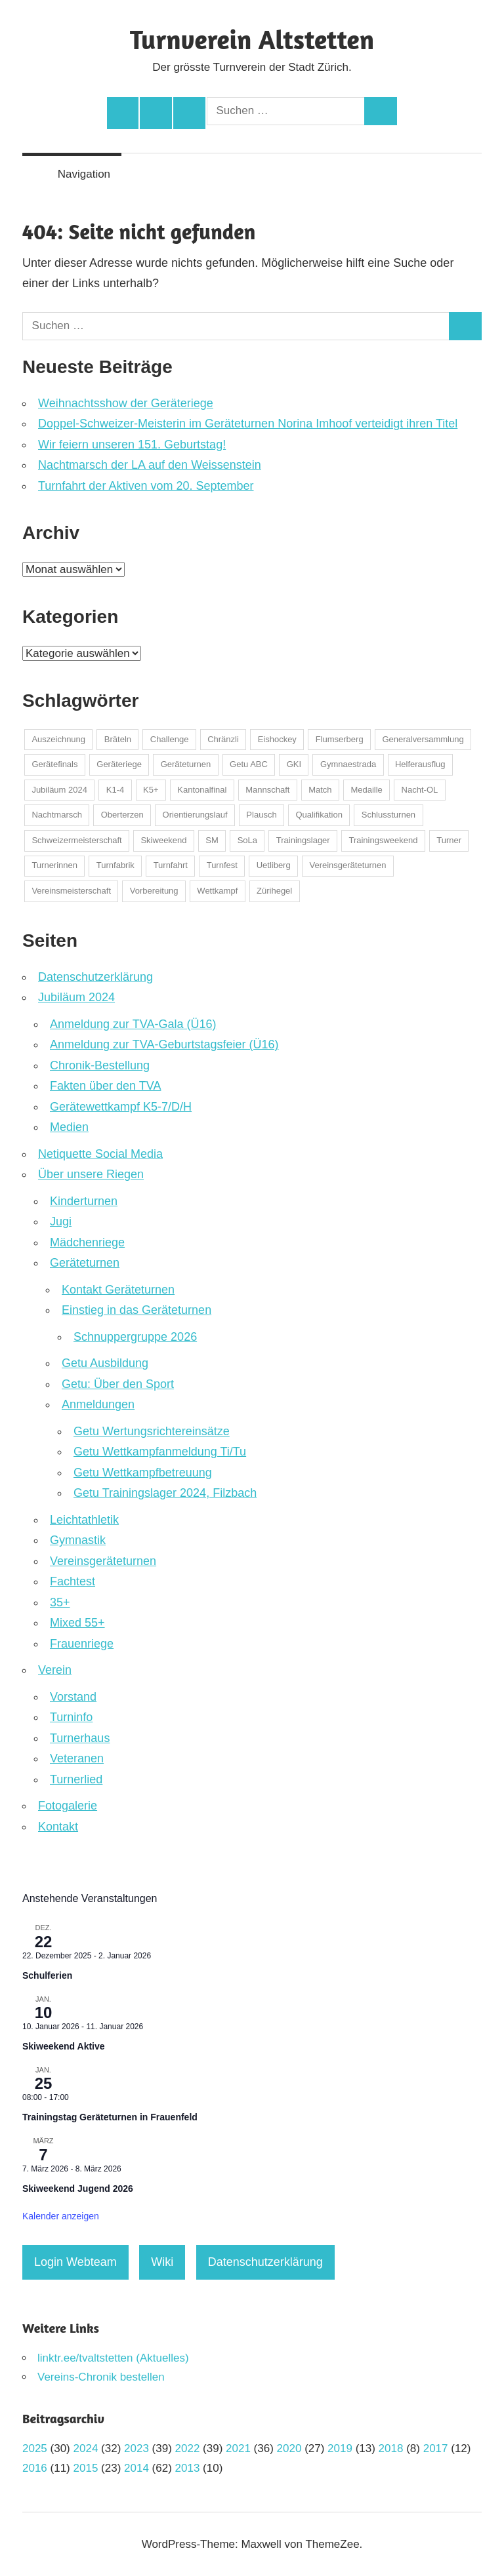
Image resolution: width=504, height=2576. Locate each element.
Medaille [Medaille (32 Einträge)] (366, 790)
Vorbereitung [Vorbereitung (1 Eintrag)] (154, 891)
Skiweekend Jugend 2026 (77, 2188)
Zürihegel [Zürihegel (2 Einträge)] (274, 891)
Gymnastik (78, 1540)
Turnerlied (76, 1779)
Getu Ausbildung (105, 1363)
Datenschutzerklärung (95, 976)
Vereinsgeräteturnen (103, 1561)
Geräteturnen (84, 1262)
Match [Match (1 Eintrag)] (319, 790)
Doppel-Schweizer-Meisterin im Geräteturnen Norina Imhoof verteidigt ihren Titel (247, 423)
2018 (391, 2448)
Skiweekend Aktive (63, 2046)
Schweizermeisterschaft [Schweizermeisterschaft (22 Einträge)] (76, 840)
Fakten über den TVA (105, 1085)
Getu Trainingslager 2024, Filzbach (165, 1492)
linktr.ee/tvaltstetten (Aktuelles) (113, 2358)
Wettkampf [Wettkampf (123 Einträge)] (217, 891)
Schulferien (47, 1975)
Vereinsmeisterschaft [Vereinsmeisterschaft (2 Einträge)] (71, 891)
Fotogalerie (67, 1805)
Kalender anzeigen (60, 2216)
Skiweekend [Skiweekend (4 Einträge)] (163, 840)
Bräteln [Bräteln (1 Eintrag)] (117, 739)
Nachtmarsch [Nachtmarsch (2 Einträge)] (57, 815)
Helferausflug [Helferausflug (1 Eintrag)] (420, 764)
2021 (238, 2448)
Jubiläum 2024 (76, 997)
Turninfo (71, 1717)
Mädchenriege (87, 1242)
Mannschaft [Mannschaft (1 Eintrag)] (267, 790)
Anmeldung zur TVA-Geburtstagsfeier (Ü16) (164, 1044)
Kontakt (58, 1826)
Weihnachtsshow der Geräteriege (125, 403)
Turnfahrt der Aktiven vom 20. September (146, 485)
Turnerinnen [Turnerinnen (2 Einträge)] (54, 865)
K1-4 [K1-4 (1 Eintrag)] (115, 790)
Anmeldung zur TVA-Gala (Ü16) (133, 1024)
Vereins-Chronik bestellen (101, 2377)
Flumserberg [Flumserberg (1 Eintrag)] (340, 739)
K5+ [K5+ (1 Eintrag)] (151, 790)
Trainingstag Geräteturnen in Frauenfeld (110, 2117)
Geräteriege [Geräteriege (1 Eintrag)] (119, 764)
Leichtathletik (84, 1519)
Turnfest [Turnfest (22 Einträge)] (222, 865)
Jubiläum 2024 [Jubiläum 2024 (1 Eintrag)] (59, 790)
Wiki (162, 2262)
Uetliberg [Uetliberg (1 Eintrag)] (274, 865)
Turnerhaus (80, 1738)
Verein (55, 1669)
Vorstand (73, 1696)
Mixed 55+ (77, 1622)
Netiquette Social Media (100, 1153)
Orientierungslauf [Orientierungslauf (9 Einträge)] (195, 815)
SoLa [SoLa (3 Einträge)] (247, 840)
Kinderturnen (83, 1201)
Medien (69, 1127)
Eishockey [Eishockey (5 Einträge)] (277, 739)
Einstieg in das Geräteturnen (136, 1310)
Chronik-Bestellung (100, 1065)
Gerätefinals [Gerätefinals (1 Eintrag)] (54, 764)
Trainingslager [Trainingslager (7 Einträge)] (303, 840)
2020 (289, 2448)
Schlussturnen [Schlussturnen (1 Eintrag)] (388, 815)
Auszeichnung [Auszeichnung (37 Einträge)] (58, 739)
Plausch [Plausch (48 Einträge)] (261, 815)
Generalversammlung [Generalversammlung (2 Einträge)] (422, 739)
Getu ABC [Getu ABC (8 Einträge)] (249, 764)
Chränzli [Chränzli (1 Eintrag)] (223, 739)
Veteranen (77, 1758)
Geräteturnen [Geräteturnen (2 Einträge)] (186, 764)
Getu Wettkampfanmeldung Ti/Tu (160, 1451)
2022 (187, 2448)
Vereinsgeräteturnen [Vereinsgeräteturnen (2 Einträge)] (347, 865)
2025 (34, 2448)
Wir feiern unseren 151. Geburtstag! (132, 444)
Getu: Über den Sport (118, 1384)
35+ (60, 1602)
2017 (435, 2448)
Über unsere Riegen (91, 1174)
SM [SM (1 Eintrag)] (212, 840)
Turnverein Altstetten (252, 39)
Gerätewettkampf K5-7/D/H (121, 1106)
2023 (136, 2448)
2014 (136, 2468)
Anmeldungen (98, 1404)
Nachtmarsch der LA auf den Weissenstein (149, 464)
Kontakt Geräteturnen (118, 1289)
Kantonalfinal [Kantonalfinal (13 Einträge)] (201, 790)
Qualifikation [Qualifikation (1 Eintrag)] (319, 815)
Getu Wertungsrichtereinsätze (152, 1431)
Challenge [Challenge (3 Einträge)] (169, 739)
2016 (34, 2468)
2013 (187, 2468)
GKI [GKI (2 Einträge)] (294, 764)
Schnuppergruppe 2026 (135, 1336)
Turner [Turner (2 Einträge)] (448, 840)
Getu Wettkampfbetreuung (143, 1472)
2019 (339, 2448)
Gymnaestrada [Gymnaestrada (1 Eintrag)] (348, 764)
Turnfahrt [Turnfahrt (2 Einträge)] (171, 865)
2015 (86, 2468)
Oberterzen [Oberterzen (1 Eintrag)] (122, 815)
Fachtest (72, 1581)
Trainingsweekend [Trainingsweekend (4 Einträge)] (382, 840)
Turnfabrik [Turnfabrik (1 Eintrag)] (115, 865)
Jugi (61, 1221)
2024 (86, 2448)
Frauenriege (82, 1643)
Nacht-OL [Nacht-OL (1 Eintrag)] (420, 790)
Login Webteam (75, 2262)
